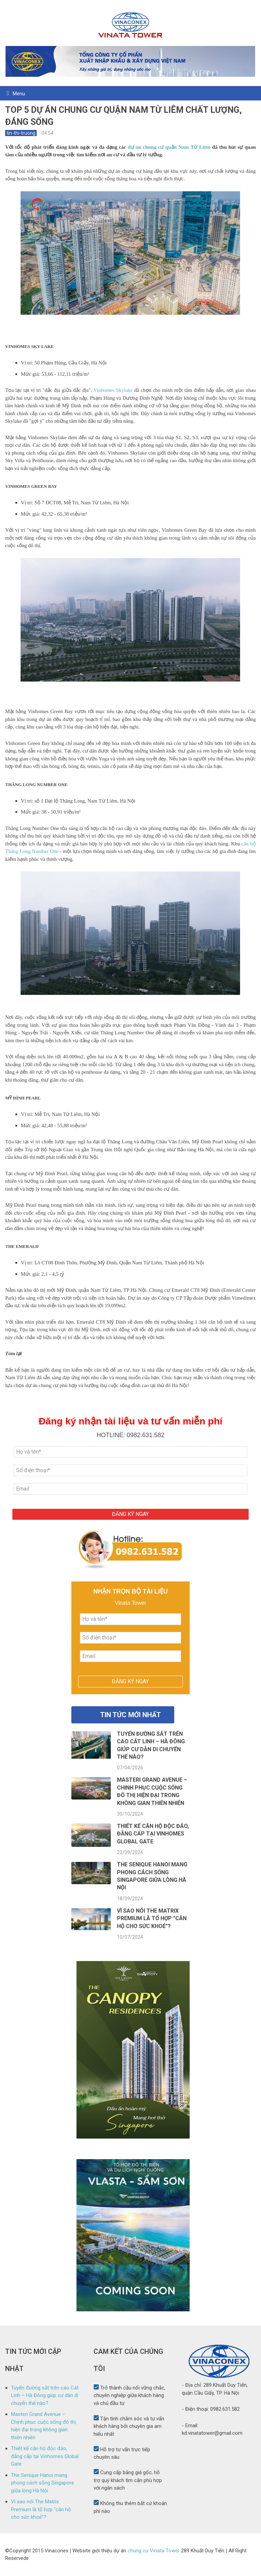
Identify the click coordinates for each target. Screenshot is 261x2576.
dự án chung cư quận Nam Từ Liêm (169, 147)
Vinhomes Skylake (113, 390)
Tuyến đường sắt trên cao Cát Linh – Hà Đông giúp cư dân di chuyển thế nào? (45, 2395)
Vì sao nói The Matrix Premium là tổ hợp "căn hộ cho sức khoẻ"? (152, 1918)
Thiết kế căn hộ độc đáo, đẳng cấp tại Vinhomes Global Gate (153, 1834)
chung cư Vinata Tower (154, 2551)
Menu (19, 94)
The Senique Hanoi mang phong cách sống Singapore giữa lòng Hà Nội (42, 2483)
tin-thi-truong (21, 133)
